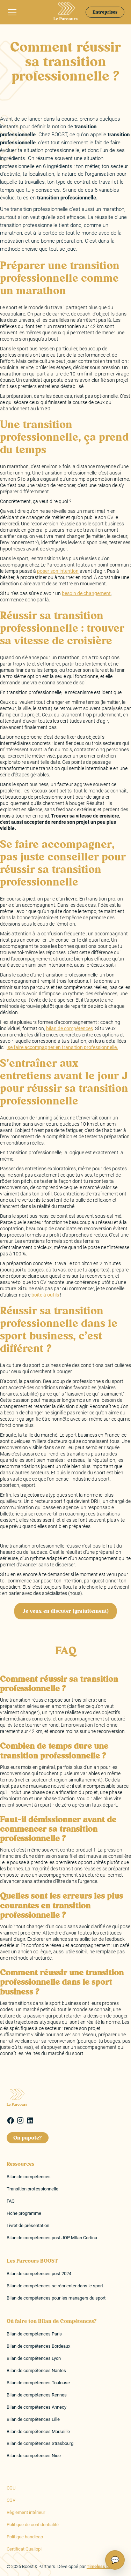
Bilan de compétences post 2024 (39, 2273)
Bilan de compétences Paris (34, 2333)
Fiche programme (24, 2213)
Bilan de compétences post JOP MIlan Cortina (52, 2237)
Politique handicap (25, 2536)
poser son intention (58, 571)
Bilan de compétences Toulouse (38, 2382)
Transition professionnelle (32, 2188)
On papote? (27, 2138)
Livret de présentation (28, 2225)
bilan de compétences (69, 1028)
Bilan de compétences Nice (34, 2455)
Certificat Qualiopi (24, 2549)
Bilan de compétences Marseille (38, 2431)
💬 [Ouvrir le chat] (115, 2560)
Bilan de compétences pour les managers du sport (56, 2298)
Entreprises (105, 12)
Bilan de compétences (29, 2176)
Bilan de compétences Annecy (36, 2407)
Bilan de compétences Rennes (37, 2395)
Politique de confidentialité (33, 2524)
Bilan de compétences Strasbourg (40, 2443)
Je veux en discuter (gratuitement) (65, 1611)
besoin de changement (86, 593)
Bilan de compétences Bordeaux (38, 2346)
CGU (11, 2488)
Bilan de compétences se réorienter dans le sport (55, 2285)
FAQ (11, 2201)
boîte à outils (45, 1295)
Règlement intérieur (26, 2512)
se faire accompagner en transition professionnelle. (62, 1047)
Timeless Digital (102, 2566)
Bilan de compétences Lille (33, 2419)
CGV (11, 2500)
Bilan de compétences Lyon (34, 2358)
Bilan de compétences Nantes (36, 2370)
